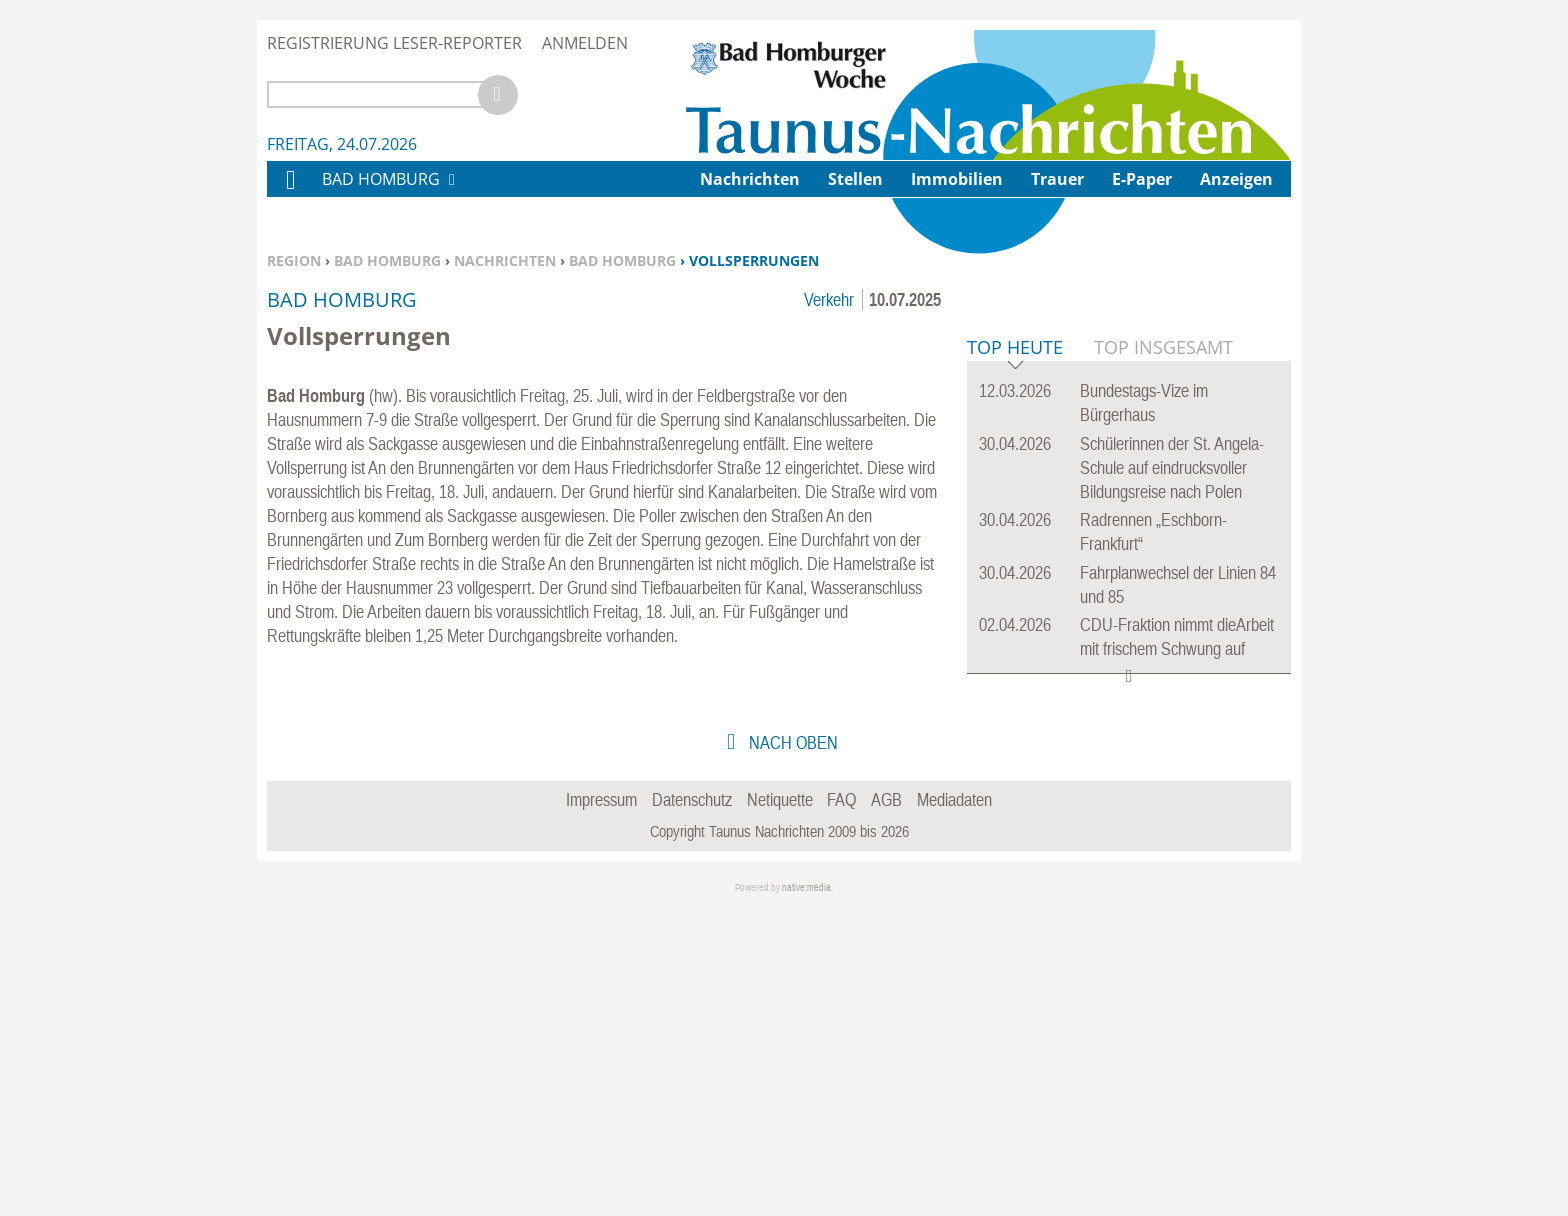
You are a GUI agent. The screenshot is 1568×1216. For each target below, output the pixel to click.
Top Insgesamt (1163, 653)
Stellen (855, 179)
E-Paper (1142, 179)
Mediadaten (954, 1105)
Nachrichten (505, 260)
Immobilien (957, 179)
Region (294, 260)
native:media (806, 1193)
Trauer (1057, 179)
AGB (886, 1105)
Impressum (601, 1105)
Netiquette (780, 1105)
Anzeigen (1236, 179)
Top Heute (1015, 654)
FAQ (841, 1105)
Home (290, 192)
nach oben (791, 1048)
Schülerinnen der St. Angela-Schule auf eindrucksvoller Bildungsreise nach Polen (1172, 773)
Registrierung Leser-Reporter (394, 43)
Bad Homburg (387, 260)
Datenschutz (692, 1105)
